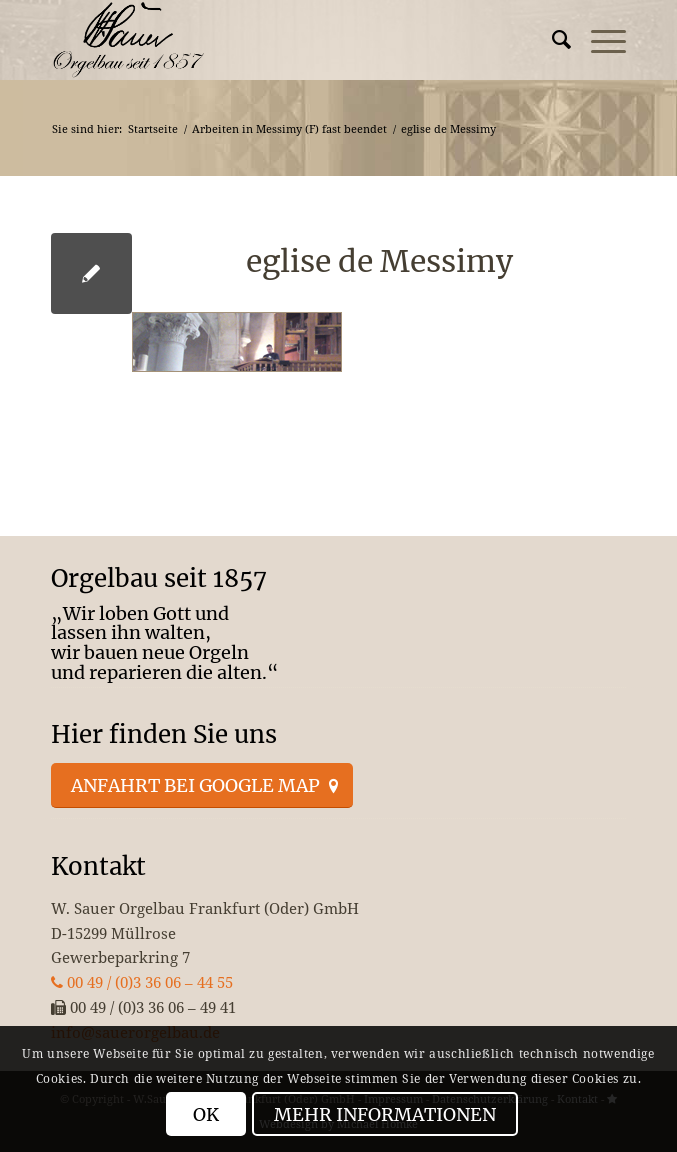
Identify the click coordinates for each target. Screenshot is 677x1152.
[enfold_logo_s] (281, 40)
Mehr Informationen (385, 1114)
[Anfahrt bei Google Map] (202, 786)
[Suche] (551, 40)
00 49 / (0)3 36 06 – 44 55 (142, 982)
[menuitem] (551, 40)
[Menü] (598, 40)
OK (206, 1114)
